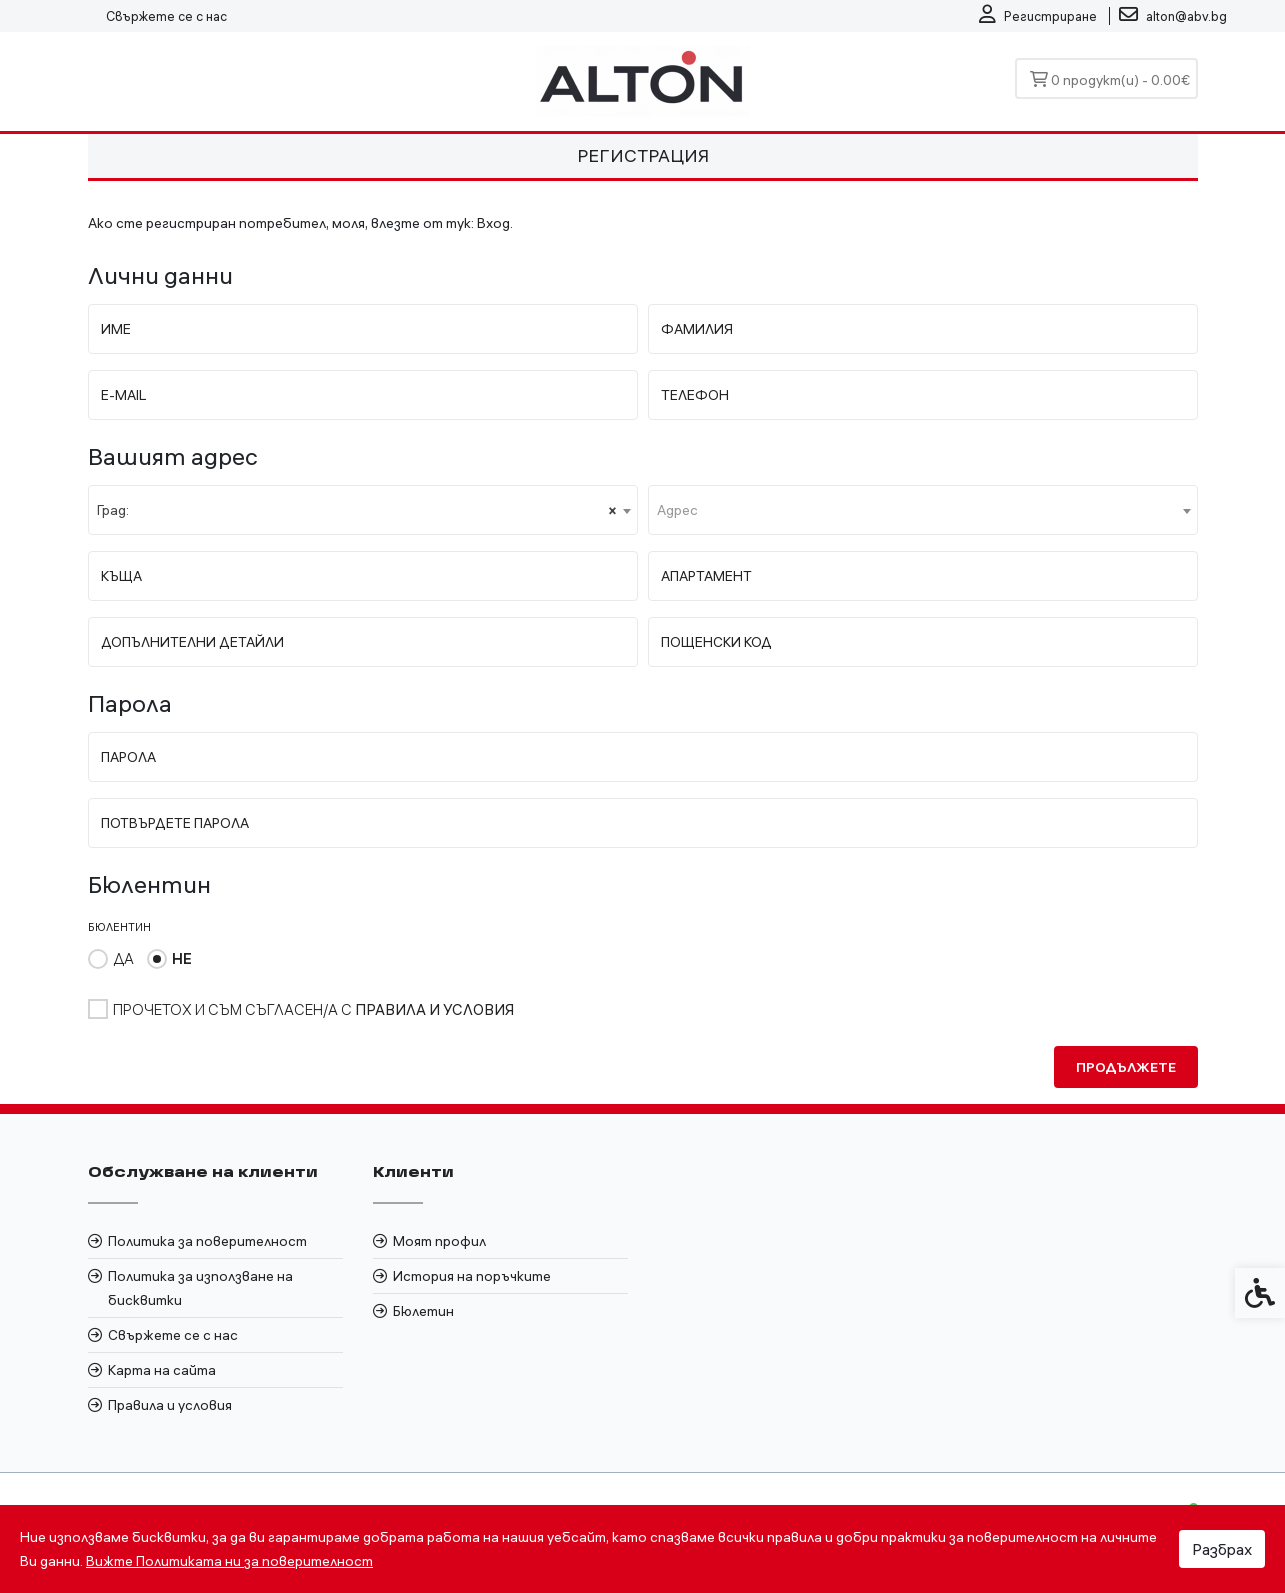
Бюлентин (119, 927)
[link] (1038, 16)
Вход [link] (493, 223)
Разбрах (1222, 1549)
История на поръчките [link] (472, 1276)
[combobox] (363, 510)
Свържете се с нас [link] (166, 16)
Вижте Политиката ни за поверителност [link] (229, 1561)
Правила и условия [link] (170, 1405)
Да (123, 958)
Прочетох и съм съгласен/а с (313, 1009)
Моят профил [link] (439, 1241)
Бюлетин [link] (423, 1311)
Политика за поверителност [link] (207, 1241)
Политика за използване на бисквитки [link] (200, 1288)
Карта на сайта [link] (162, 1370)
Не (182, 958)
